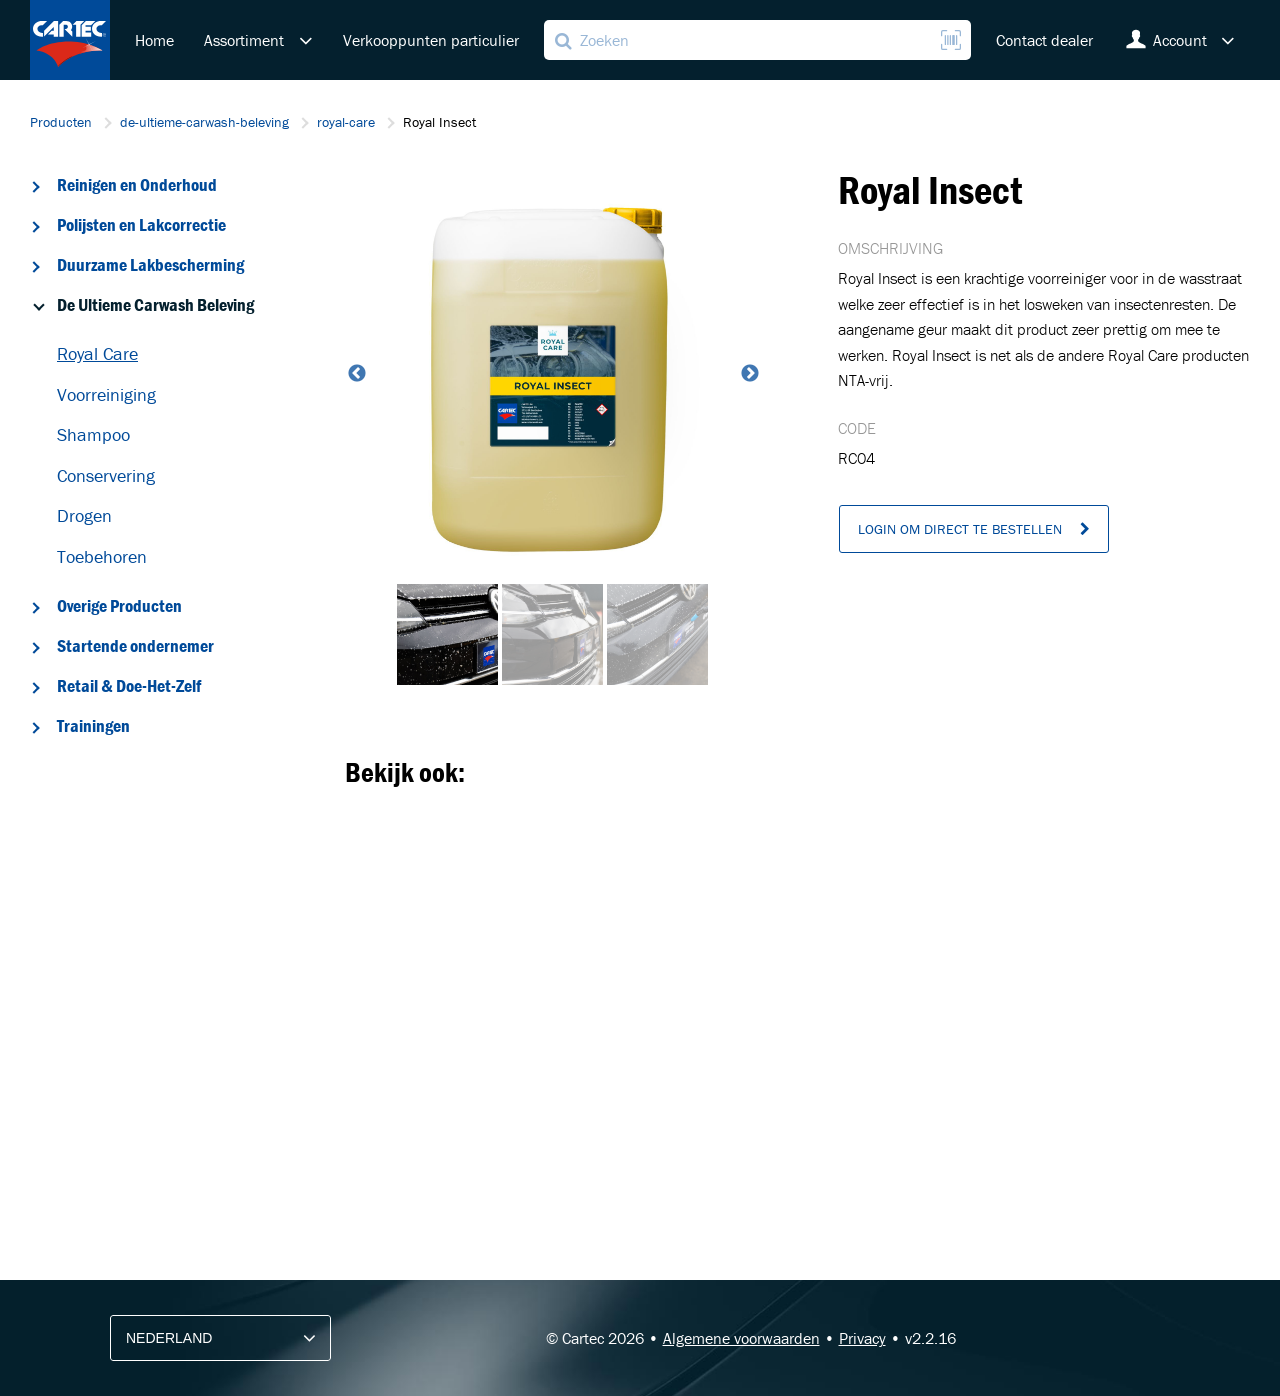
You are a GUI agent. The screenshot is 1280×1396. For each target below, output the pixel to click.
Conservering (106, 475)
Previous (355, 374)
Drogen (84, 515)
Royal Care (97, 353)
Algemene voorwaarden (741, 1338)
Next (748, 374)
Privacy (862, 1338)
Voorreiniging (106, 394)
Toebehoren (102, 556)
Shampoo (93, 434)
